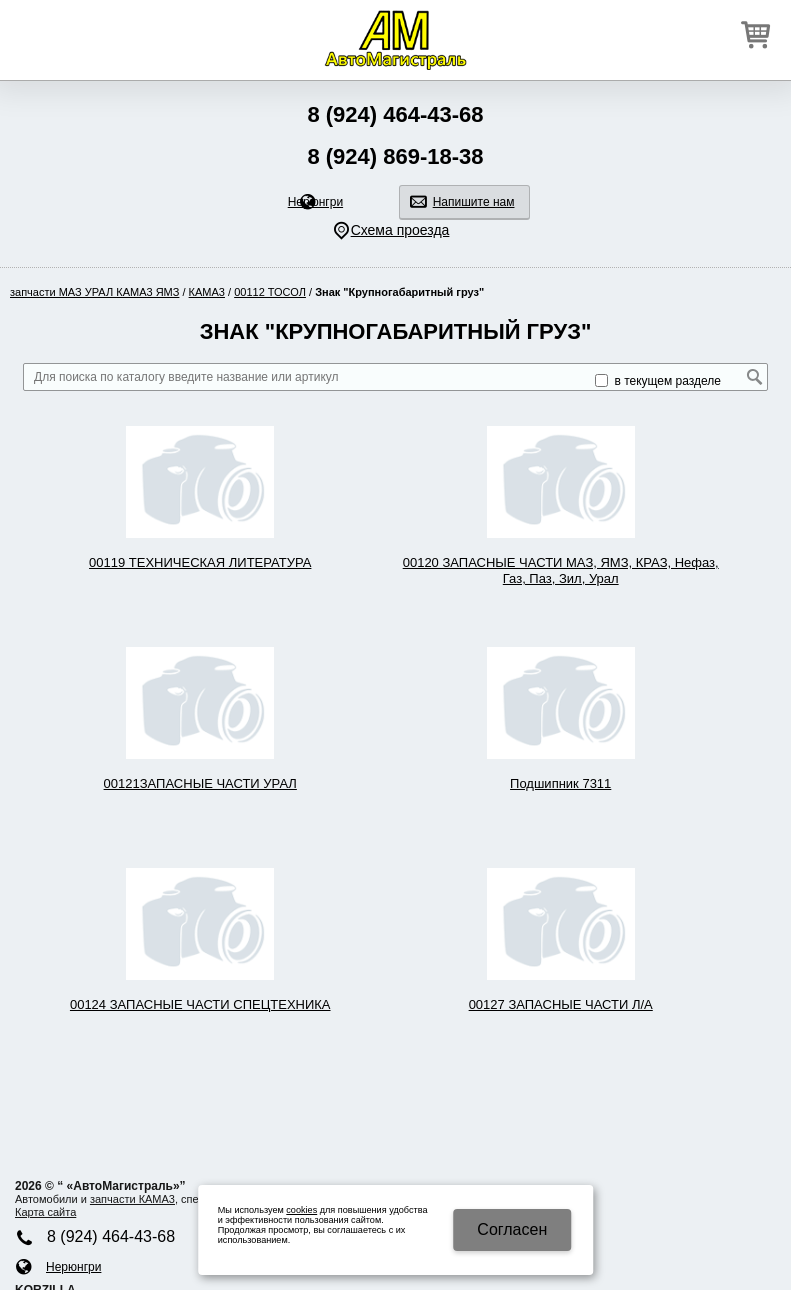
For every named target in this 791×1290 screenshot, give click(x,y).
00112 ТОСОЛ (270, 292)
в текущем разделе (658, 381)
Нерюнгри (315, 202)
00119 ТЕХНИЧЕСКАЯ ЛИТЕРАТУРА (200, 562)
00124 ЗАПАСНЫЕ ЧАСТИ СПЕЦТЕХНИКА (200, 1004)
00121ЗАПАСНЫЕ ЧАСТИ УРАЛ (200, 783)
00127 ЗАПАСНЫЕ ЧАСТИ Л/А (561, 1004)
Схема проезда (400, 230)
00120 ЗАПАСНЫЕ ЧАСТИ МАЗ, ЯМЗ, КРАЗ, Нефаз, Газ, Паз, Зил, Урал (561, 570)
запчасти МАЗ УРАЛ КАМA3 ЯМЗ (94, 292)
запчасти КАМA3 (132, 1199)
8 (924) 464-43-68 (395, 114)
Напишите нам (474, 202)
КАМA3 (207, 292)
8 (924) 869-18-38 (395, 156)
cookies (301, 1210)
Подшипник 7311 (560, 783)
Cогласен (512, 1229)
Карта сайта (45, 1212)
